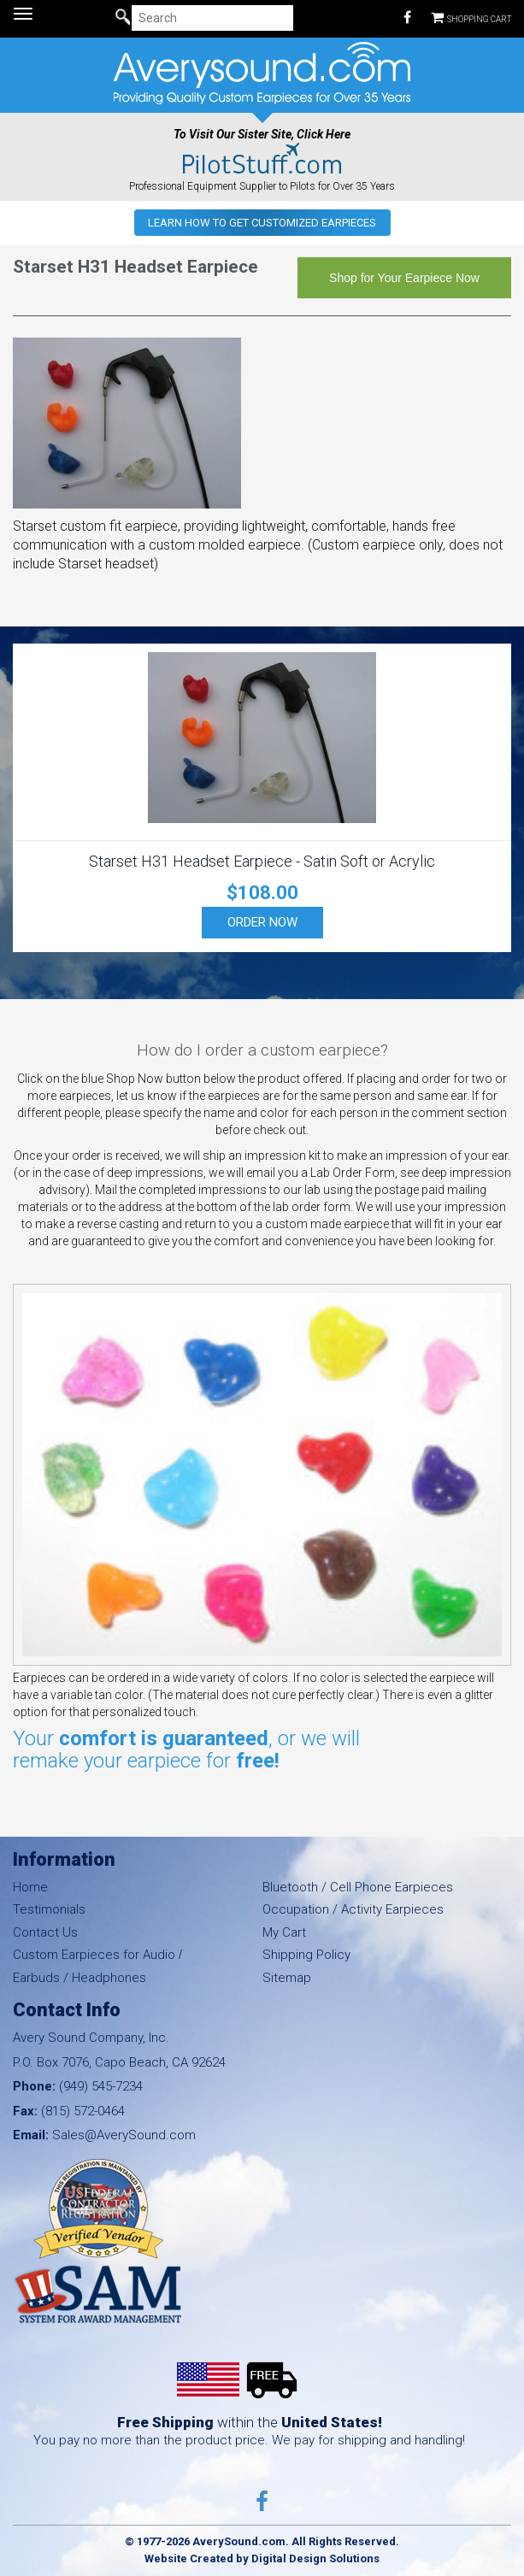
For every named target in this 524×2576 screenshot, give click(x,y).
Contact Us (45, 1932)
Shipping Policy (306, 1954)
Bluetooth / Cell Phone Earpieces (357, 1887)
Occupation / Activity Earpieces (353, 1909)
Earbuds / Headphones (79, 1977)
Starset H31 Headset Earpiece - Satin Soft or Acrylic (262, 861)
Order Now (262, 922)
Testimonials (49, 1909)
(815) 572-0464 (83, 2111)
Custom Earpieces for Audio (94, 1954)
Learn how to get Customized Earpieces (262, 222)
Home (30, 1887)
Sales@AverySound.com (124, 2135)
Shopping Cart (471, 17)
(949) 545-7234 (101, 2086)
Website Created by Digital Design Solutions (262, 2558)
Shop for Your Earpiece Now (404, 278)
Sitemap (286, 1977)
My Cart (284, 1932)
